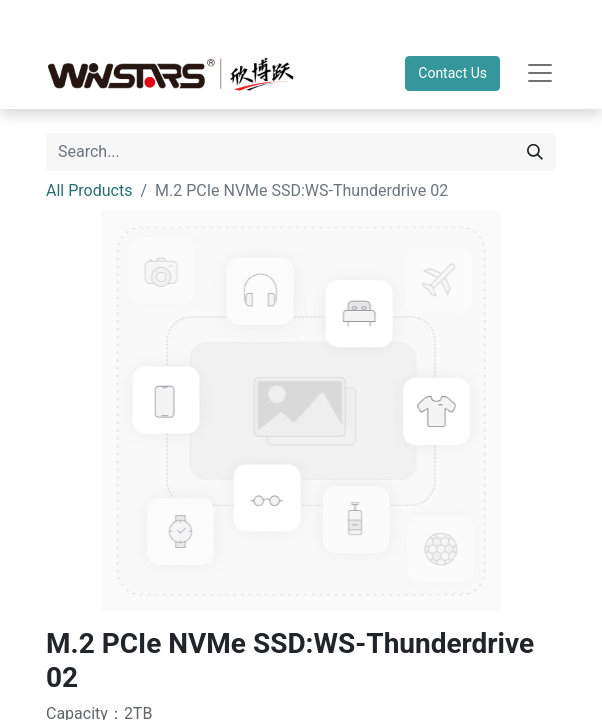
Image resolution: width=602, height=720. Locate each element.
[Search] (535, 152)
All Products (89, 190)
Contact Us (452, 73)
